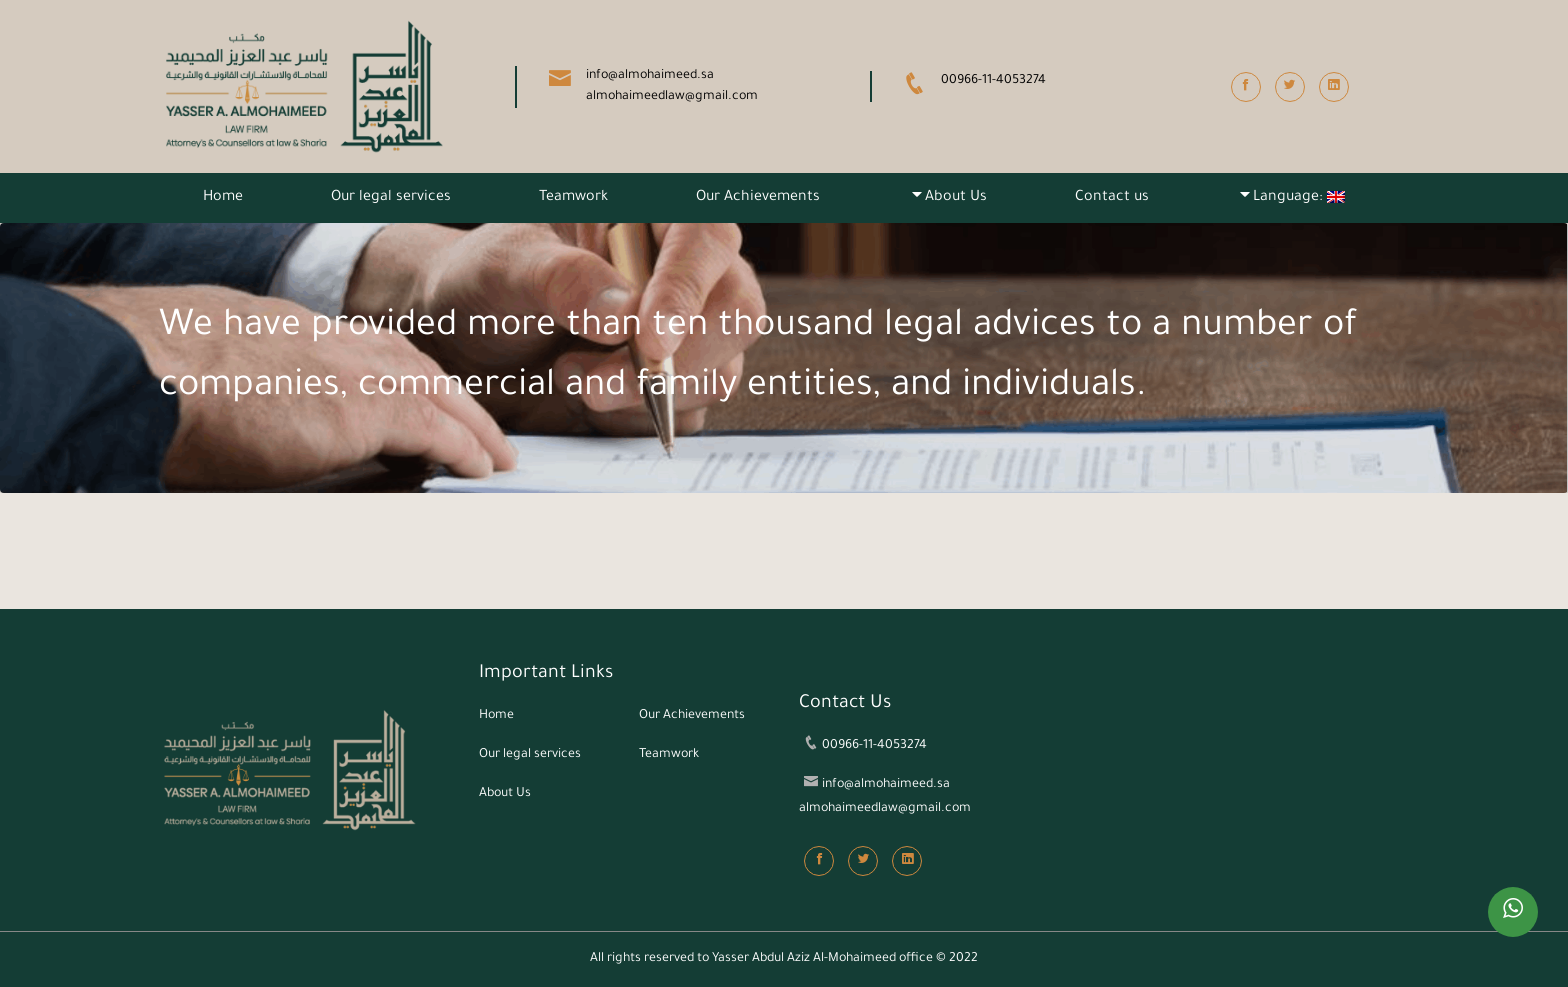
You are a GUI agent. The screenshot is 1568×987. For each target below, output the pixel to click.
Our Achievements (758, 198)
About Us (956, 198)
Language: (1299, 198)
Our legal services (391, 198)
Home (223, 198)
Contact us (1112, 198)
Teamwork (573, 198)
